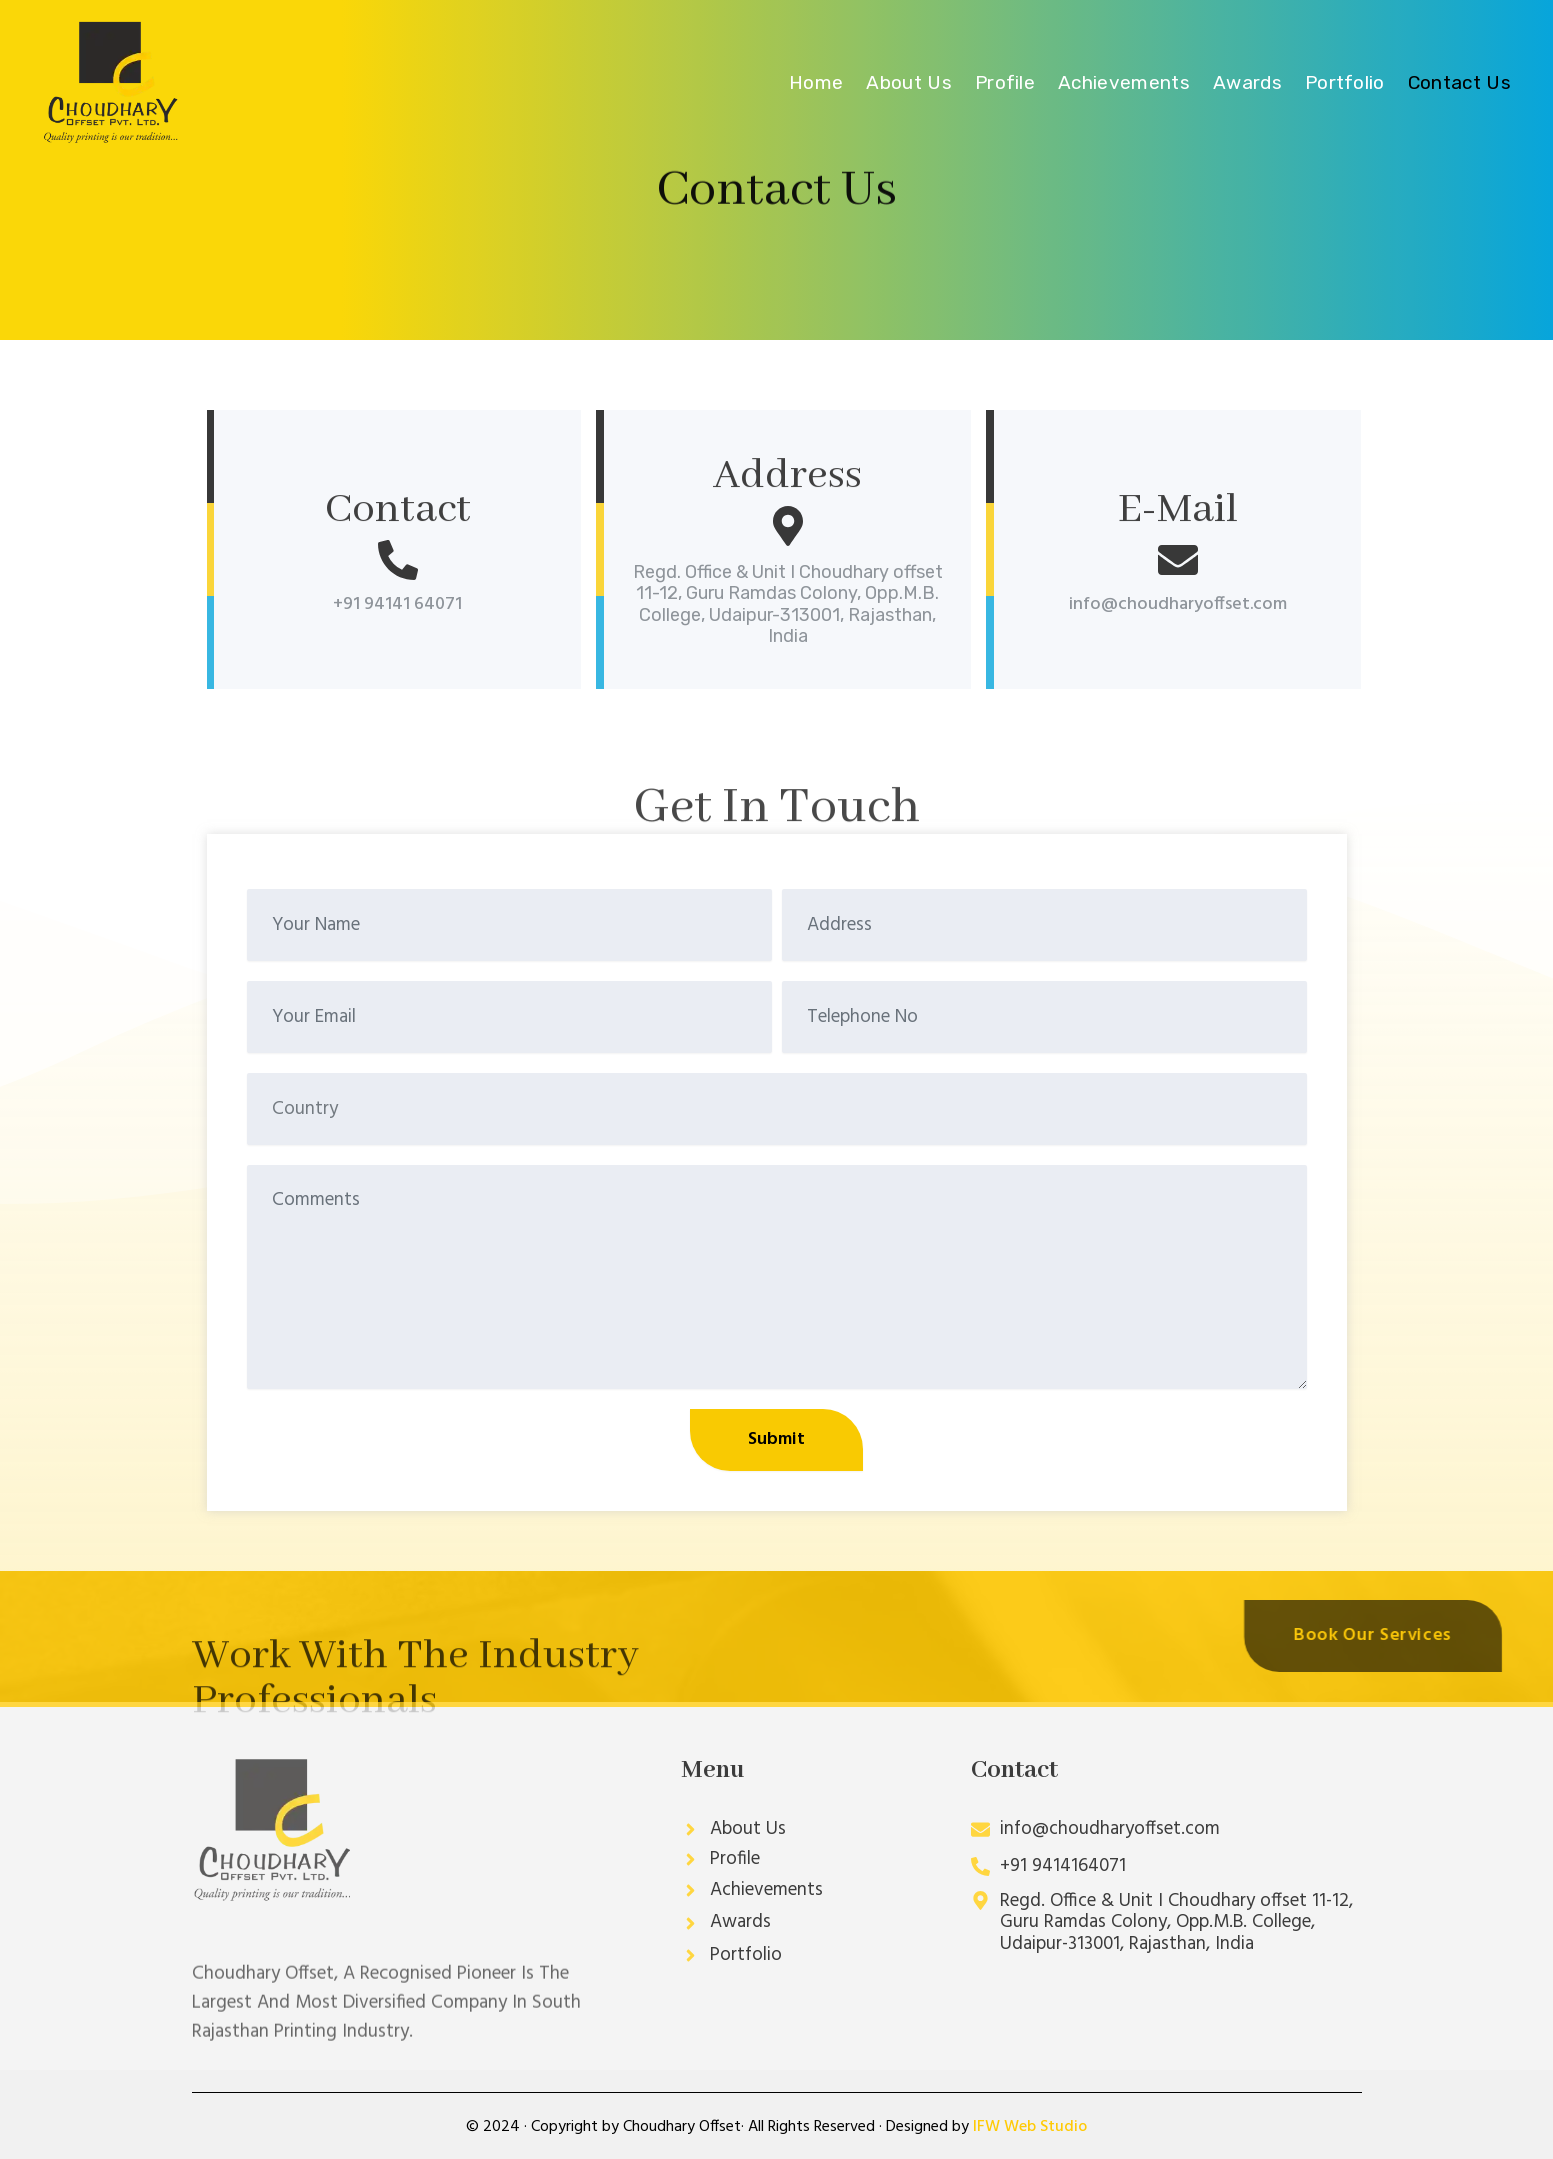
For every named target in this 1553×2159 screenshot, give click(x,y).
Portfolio (1345, 82)
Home (816, 82)
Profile (1005, 82)
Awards (1247, 82)
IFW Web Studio (1030, 2127)
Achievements (1124, 82)
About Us (909, 82)
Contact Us (1459, 82)
